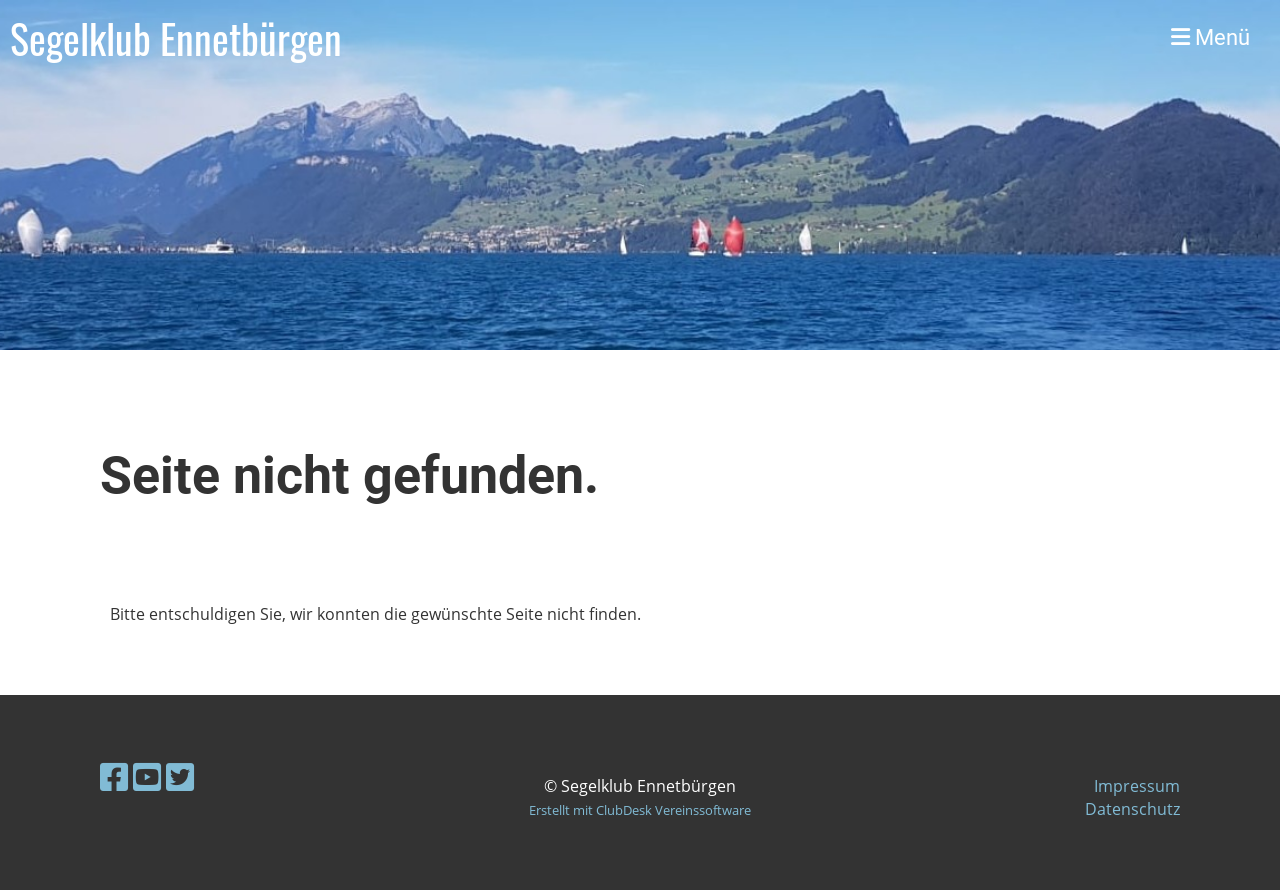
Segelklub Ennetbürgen (176, 38)
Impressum (1137, 786)
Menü (1210, 37)
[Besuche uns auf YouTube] (147, 776)
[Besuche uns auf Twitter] (180, 776)
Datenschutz (1132, 809)
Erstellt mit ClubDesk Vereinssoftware (640, 810)
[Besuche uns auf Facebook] (114, 776)
